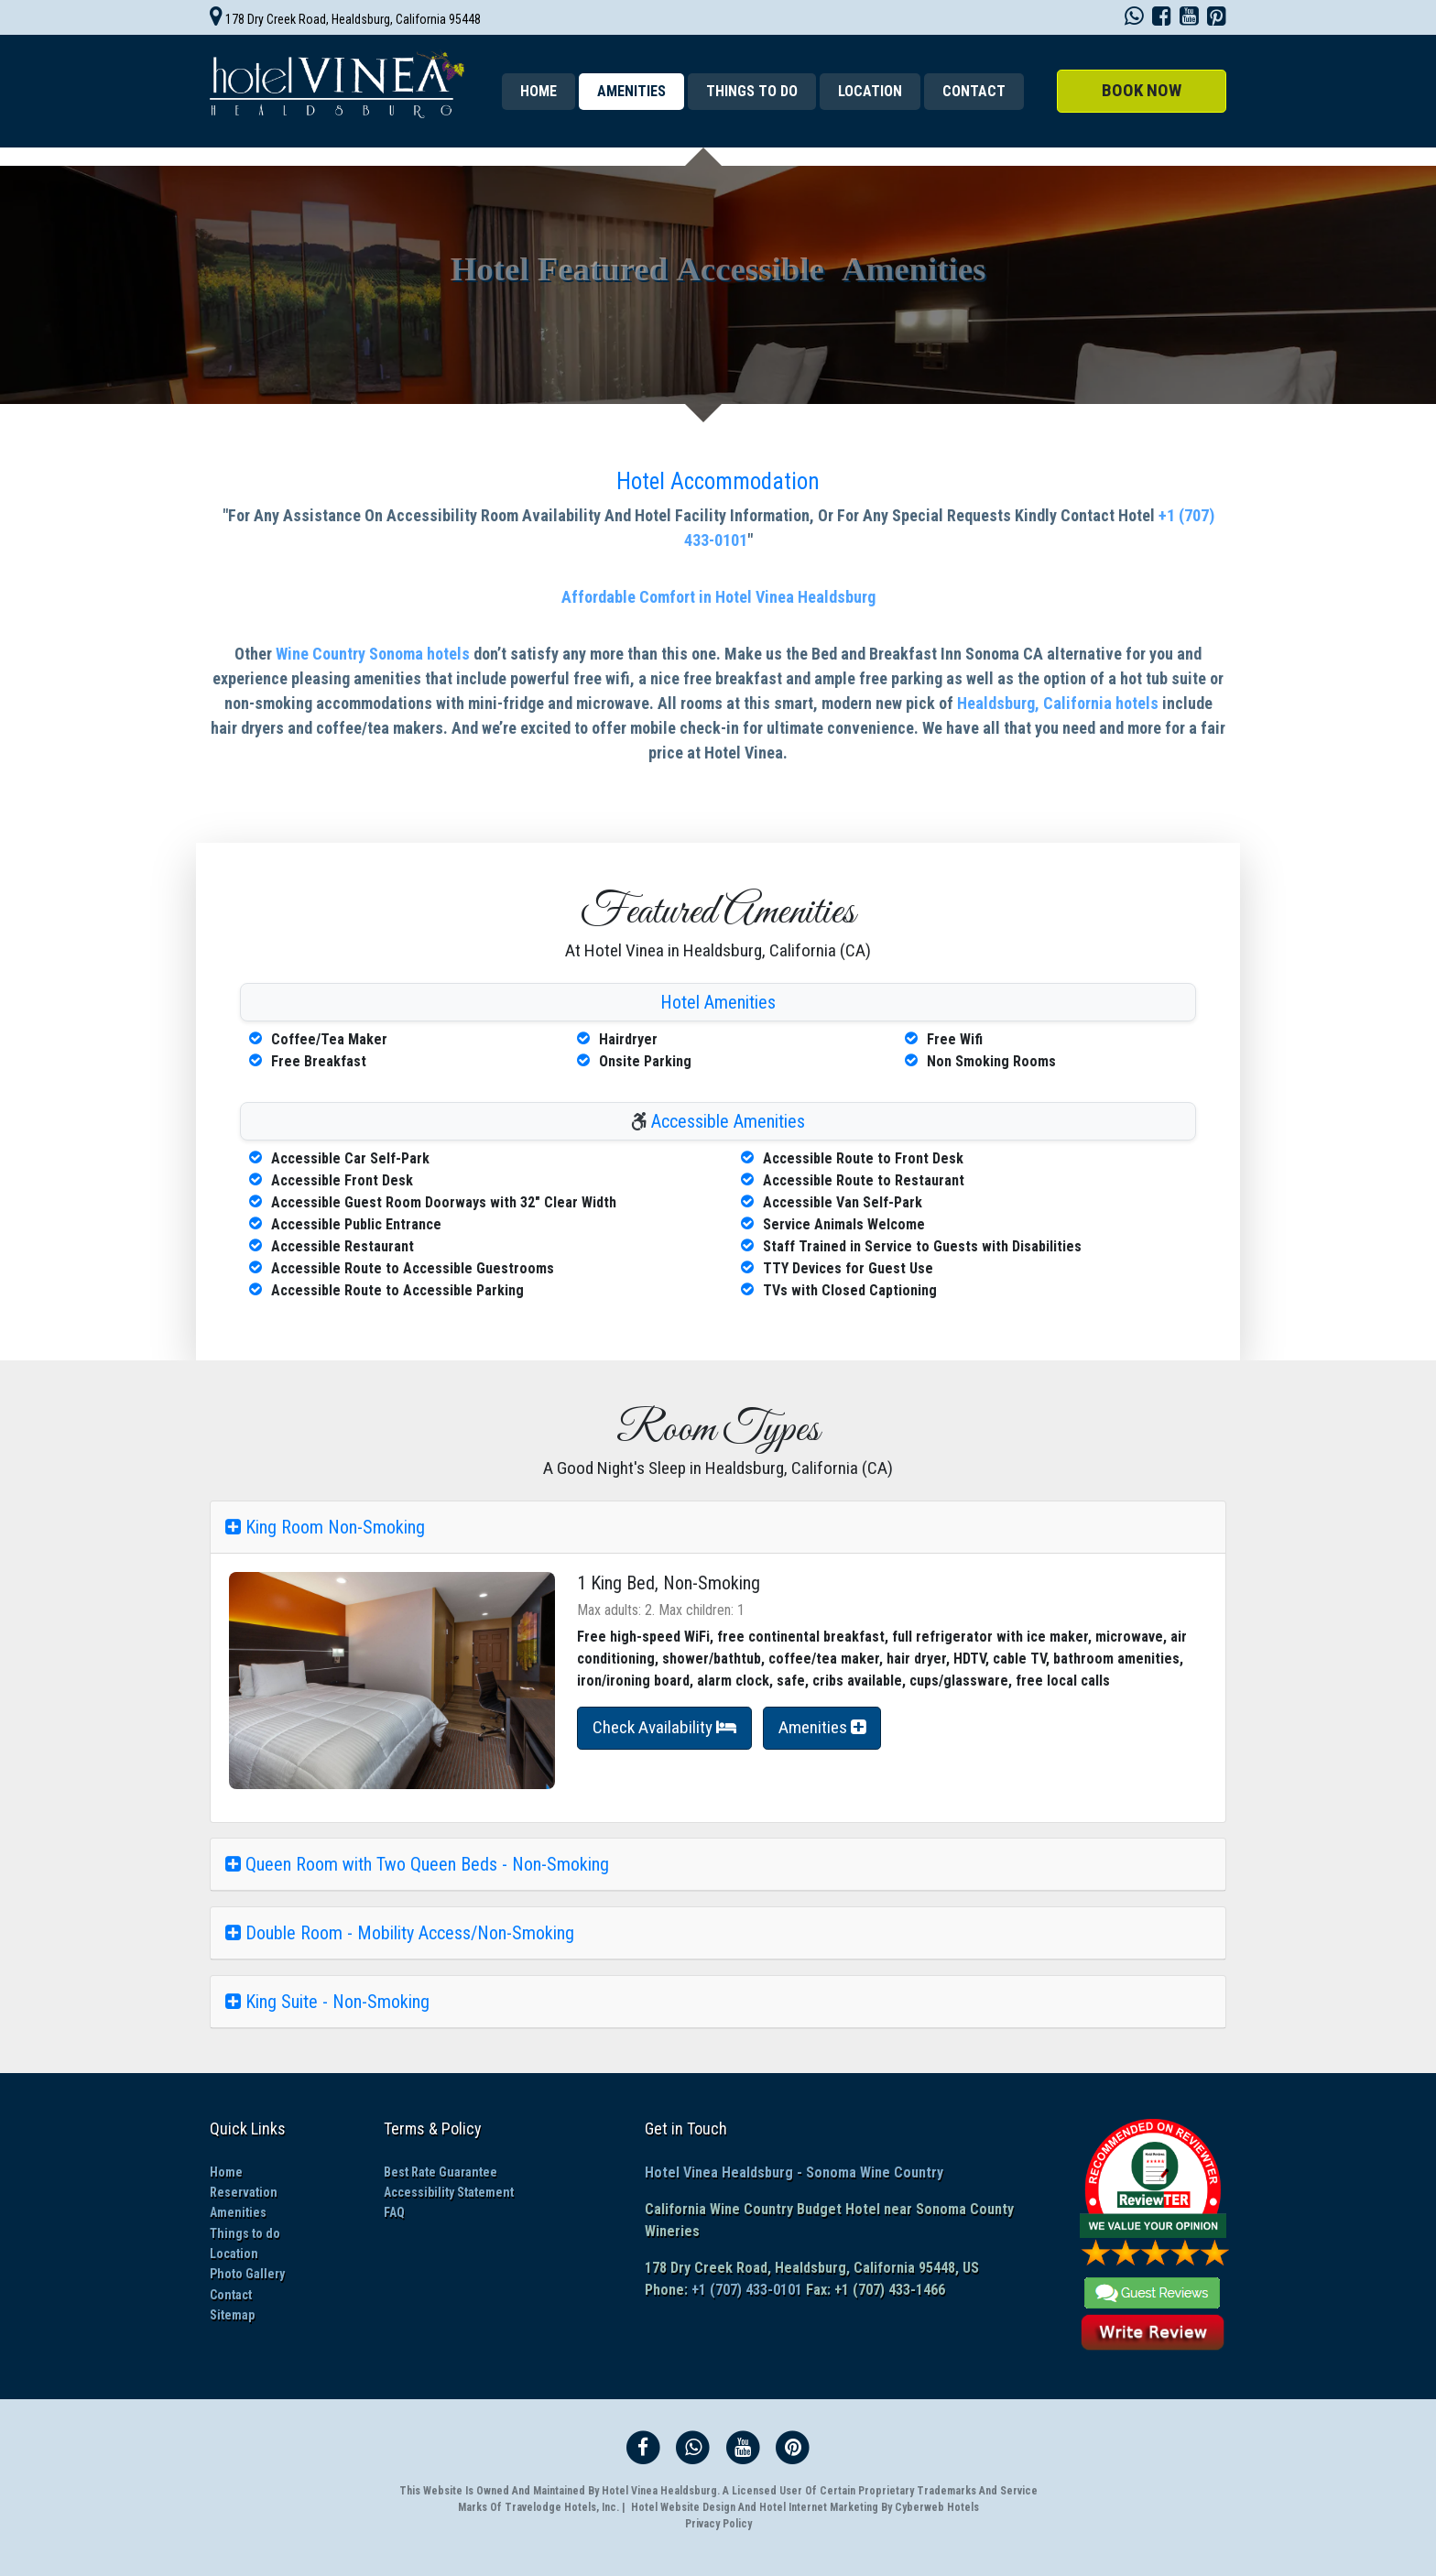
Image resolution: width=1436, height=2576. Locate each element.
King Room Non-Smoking (325, 1527)
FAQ (394, 2212)
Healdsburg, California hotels (1058, 703)
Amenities (238, 2212)
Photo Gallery (247, 2273)
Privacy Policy (718, 2523)
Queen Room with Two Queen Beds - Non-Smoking (417, 1864)
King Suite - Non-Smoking (327, 2002)
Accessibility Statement (449, 2192)
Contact (974, 91)
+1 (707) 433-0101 (745, 2289)
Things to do (752, 91)
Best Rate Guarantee (440, 2172)
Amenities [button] (821, 1727)
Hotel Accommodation (718, 481)
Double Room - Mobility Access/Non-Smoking (399, 1933)
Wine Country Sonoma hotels (373, 653)
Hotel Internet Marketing (818, 2507)
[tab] (718, 1527)
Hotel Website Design (683, 2507)
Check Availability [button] (664, 1727)
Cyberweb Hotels (937, 2507)
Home (538, 91)
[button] (1141, 91)
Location (870, 91)
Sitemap (232, 2315)
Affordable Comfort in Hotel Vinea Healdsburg (718, 596)
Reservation (243, 2192)
